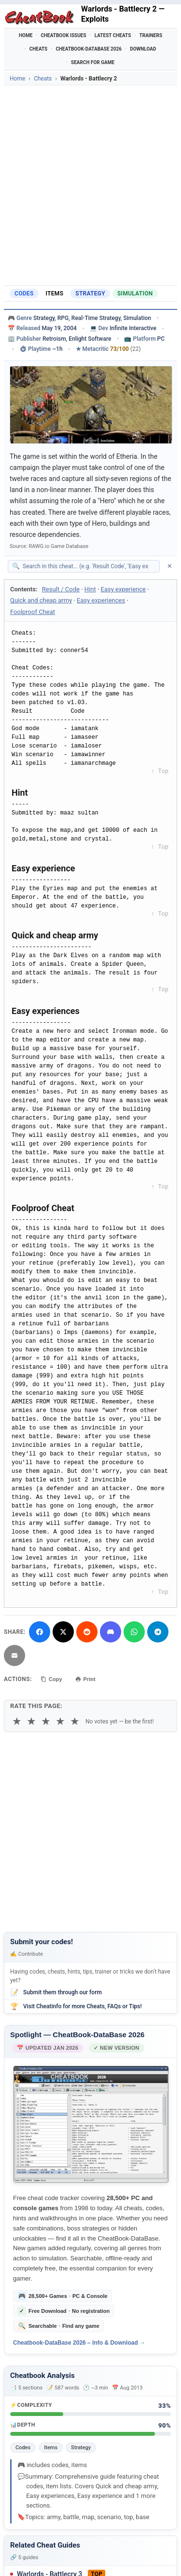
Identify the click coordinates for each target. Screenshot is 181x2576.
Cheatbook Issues (63, 35)
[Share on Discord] (110, 1631)
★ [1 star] (17, 1721)
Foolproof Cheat (32, 611)
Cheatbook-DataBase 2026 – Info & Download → (79, 2342)
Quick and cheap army (41, 600)
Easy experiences (101, 600)
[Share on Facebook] (39, 1631)
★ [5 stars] (75, 1721)
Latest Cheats (113, 35)
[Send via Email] (14, 1655)
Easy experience (123, 589)
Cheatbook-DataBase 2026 (89, 49)
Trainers (151, 35)
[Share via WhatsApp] (134, 1631)
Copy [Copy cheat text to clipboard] (51, 1679)
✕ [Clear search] (169, 566)
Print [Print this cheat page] (85, 1679)
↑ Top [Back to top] (159, 771)
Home (25, 35)
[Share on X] (63, 1631)
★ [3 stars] (46, 1721)
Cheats (38, 49)
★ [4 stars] (60, 1721)
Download (143, 49)
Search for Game (92, 62)
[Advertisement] (90, 185)
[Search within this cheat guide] (88, 566)
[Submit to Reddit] (86, 1631)
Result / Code (61, 589)
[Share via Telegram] (157, 1631)
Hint (90, 589)
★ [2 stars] (31, 1721)
